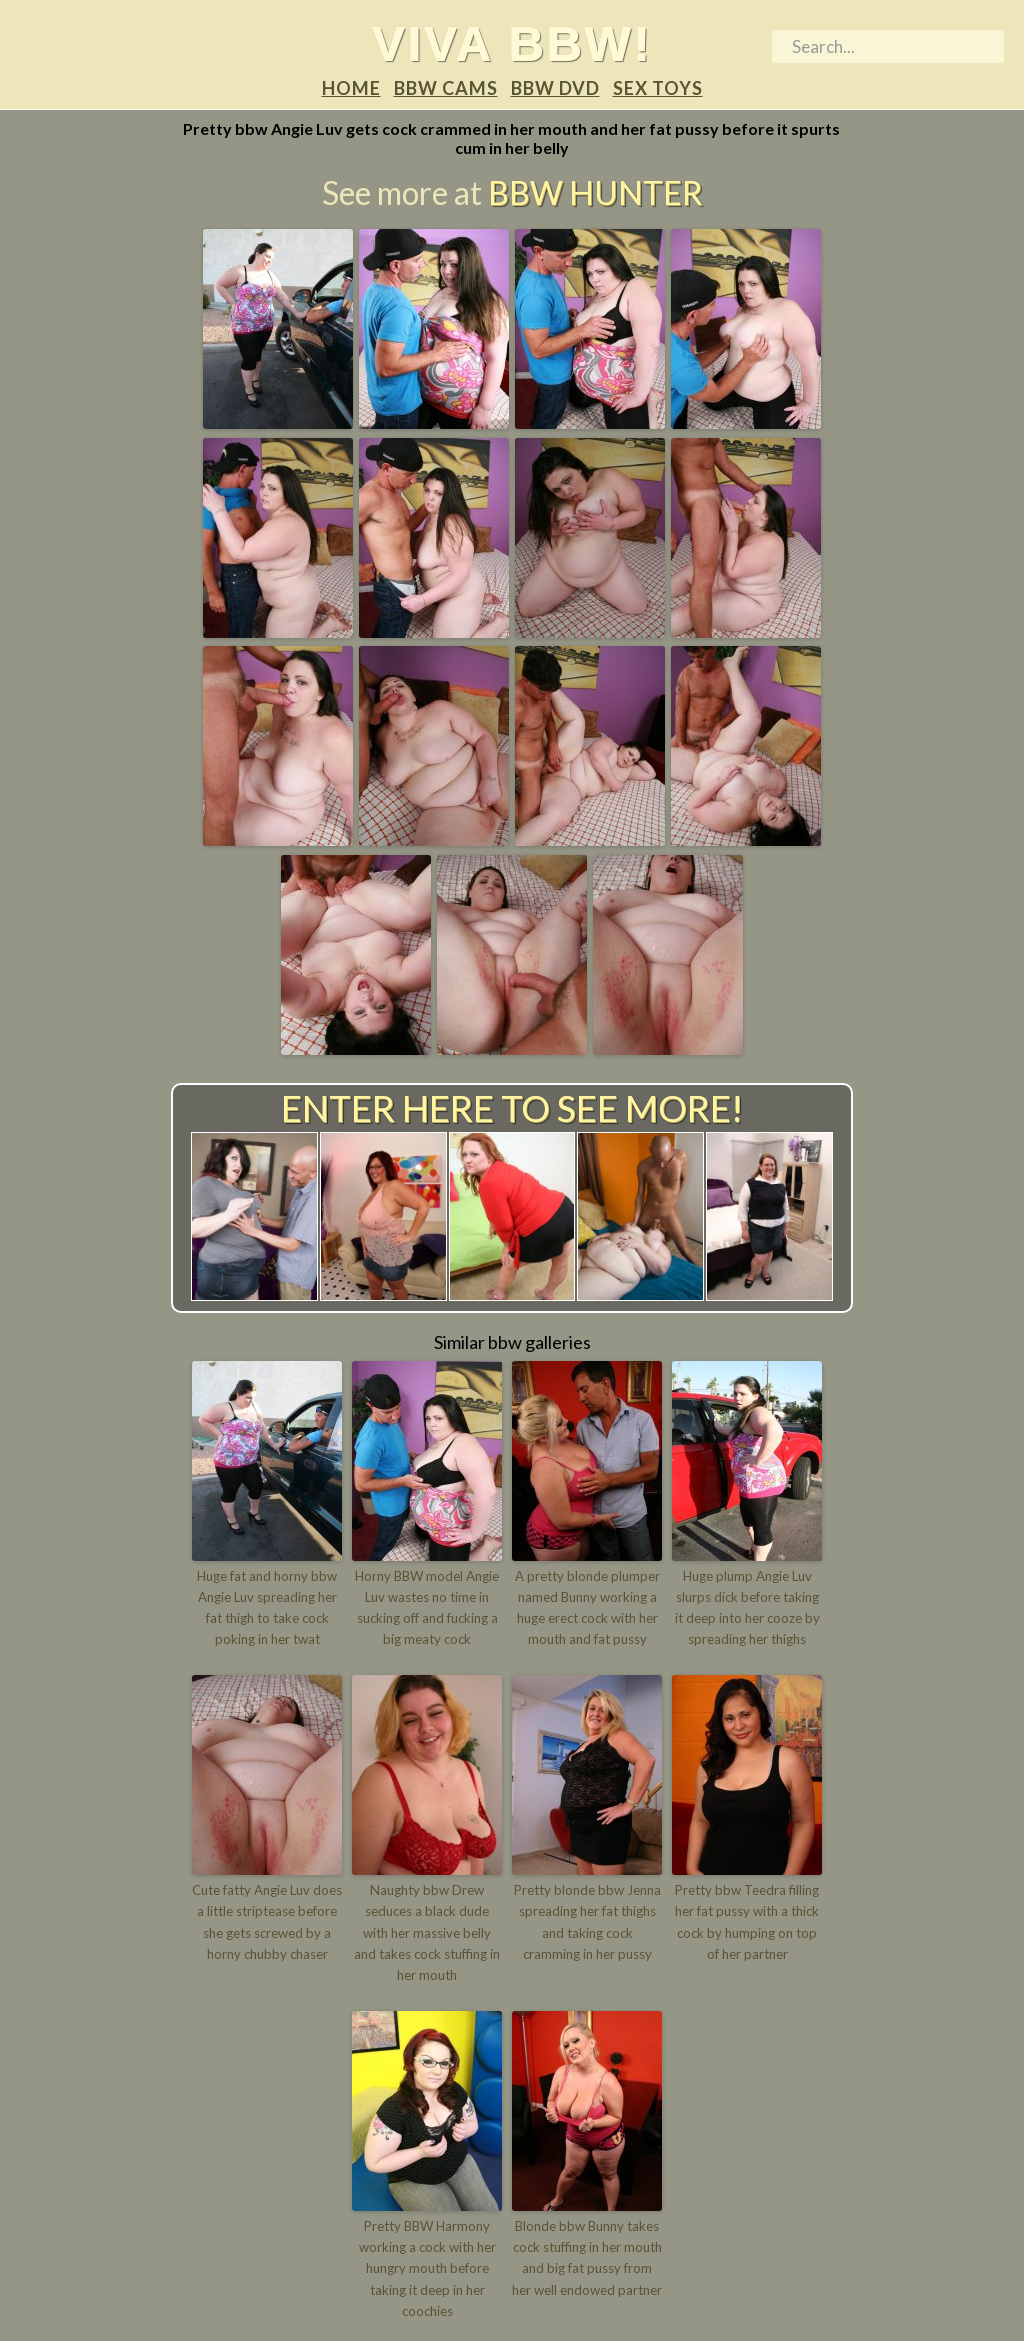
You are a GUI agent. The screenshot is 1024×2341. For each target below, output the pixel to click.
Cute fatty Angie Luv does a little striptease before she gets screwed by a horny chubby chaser (267, 1921)
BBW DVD (555, 88)
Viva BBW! (512, 43)
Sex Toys (658, 88)
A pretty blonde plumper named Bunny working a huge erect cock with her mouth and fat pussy (587, 1607)
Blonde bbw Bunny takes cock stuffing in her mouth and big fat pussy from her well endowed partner (587, 2255)
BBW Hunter (595, 193)
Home (351, 88)
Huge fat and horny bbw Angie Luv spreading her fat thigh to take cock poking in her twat (267, 1607)
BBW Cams (446, 88)
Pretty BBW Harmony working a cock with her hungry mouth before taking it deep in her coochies (427, 2265)
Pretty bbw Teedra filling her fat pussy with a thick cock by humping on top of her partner (747, 1921)
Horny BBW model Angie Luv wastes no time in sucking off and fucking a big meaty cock (427, 1607)
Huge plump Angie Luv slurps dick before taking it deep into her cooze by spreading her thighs (747, 1607)
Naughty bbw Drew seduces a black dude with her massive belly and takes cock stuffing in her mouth (427, 1931)
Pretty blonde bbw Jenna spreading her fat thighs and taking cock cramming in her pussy (587, 1921)
